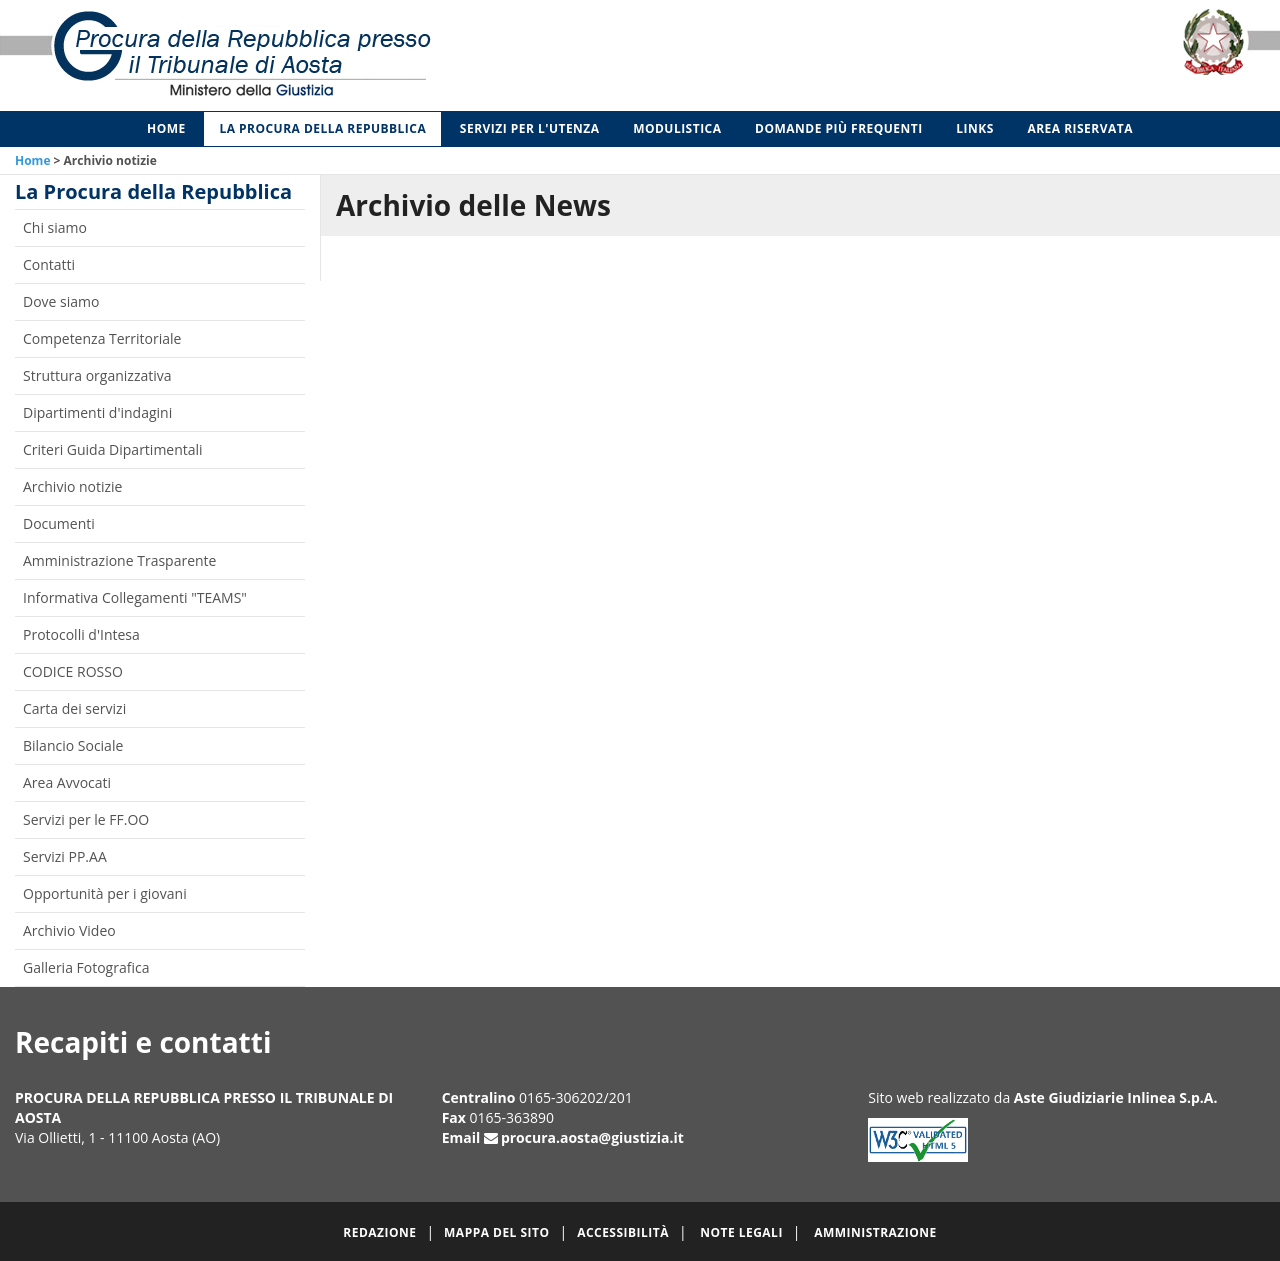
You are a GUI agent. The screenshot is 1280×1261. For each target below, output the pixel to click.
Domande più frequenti (839, 128)
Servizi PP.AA (65, 856)
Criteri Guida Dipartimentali (113, 449)
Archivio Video (69, 930)
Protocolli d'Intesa (81, 634)
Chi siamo (55, 227)
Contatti (49, 264)
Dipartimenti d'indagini (97, 412)
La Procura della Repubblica (322, 128)
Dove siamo (61, 301)
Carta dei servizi (74, 708)
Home (166, 128)
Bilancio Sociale (73, 745)
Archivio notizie (72, 486)
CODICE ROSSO (73, 671)
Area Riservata (1080, 128)
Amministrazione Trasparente (119, 560)
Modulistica (677, 128)
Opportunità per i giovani (105, 893)
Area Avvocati (67, 782)
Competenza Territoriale (102, 338)
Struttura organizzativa (97, 375)
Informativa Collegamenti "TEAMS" (135, 597)
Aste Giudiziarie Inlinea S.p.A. (1116, 1097)
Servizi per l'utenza (530, 128)
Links (975, 128)
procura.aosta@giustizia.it (592, 1137)
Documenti (59, 523)
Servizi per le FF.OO (86, 819)
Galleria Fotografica (86, 967)
